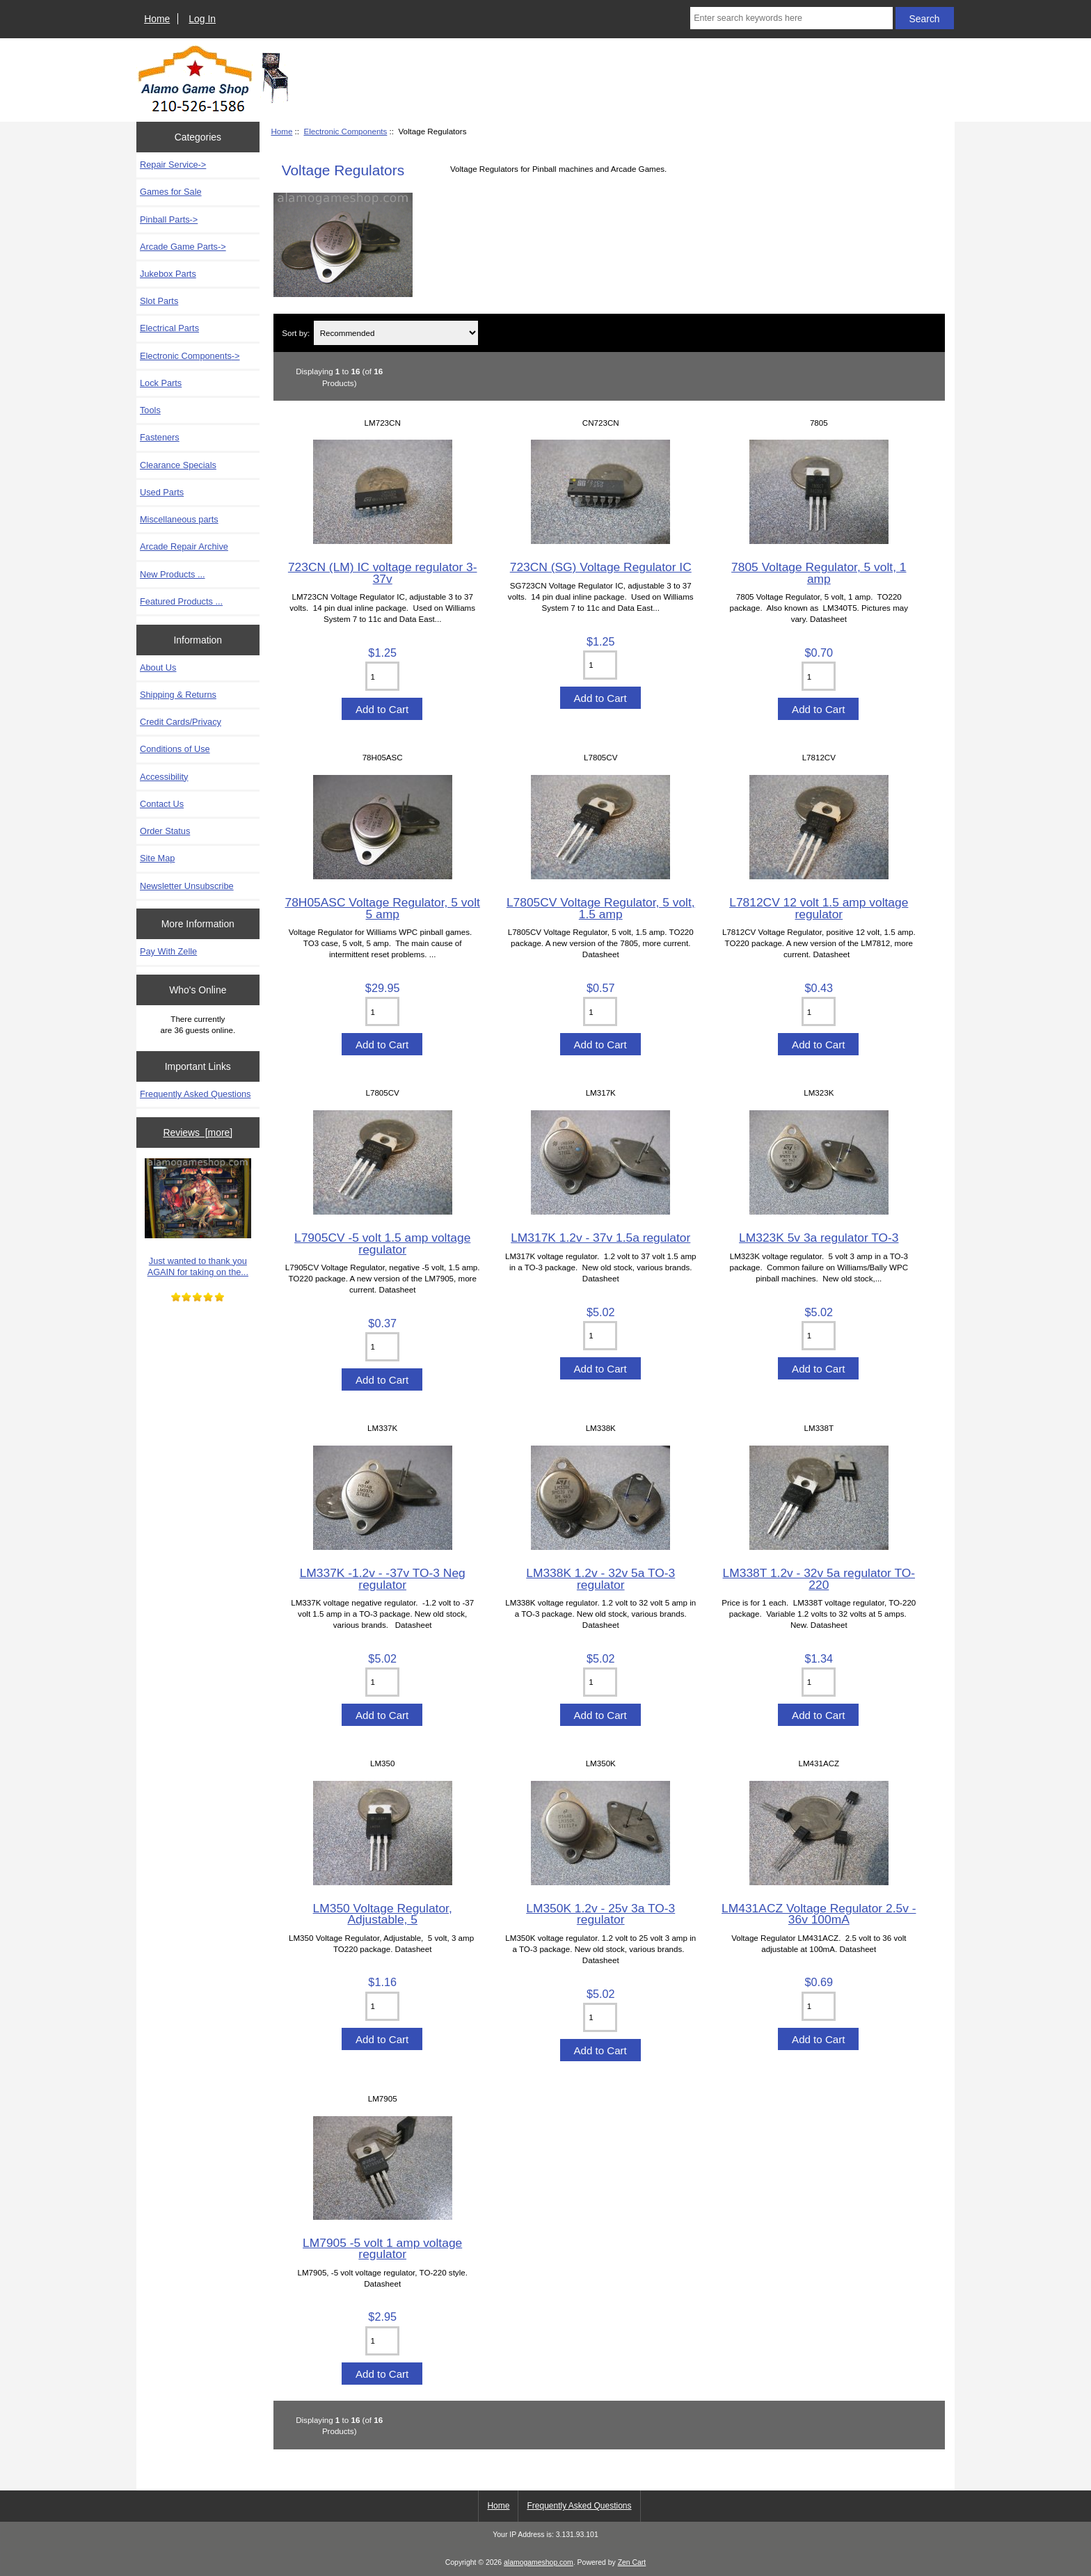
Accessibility (164, 776)
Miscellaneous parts (179, 519)
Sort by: (296, 332)
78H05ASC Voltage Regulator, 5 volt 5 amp (382, 907)
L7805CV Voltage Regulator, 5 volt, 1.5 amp (601, 907)
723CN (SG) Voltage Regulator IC (601, 567)
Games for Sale (171, 191)
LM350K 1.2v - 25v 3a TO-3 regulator (600, 1913)
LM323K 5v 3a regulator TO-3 (818, 1238)
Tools (150, 410)
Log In (202, 18)
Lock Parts (161, 383)
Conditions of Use (175, 749)
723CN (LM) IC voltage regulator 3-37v (382, 572)
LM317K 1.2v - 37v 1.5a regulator (600, 1238)
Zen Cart (632, 2562)
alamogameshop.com (538, 2562)
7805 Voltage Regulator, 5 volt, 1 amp (818, 572)
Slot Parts (159, 301)
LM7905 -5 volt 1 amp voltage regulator (382, 2248)
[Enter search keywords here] (791, 18)
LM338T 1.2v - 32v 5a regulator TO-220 (819, 1578)
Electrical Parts (169, 328)
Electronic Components (345, 131)
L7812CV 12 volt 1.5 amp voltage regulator (818, 907)
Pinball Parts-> (169, 219)
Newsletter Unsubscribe (187, 886)
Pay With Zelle (168, 951)
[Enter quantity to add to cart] (382, 676)
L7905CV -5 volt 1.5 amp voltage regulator (382, 1243)
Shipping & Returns (178, 694)
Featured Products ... (181, 601)
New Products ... (172, 574)
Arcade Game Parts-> (183, 246)
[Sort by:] (396, 333)
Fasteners (160, 437)
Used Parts (162, 492)
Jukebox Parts (168, 274)
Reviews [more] (197, 1132)
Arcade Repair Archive (184, 546)
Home (157, 18)
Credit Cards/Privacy (180, 722)
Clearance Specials (178, 465)
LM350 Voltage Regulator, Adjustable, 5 (382, 1913)
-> (190, 356)
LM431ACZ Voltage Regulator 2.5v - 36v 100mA (819, 1913)
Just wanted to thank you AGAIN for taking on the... (198, 1217)
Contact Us (162, 804)
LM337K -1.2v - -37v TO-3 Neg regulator (382, 1578)
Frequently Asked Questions (195, 1094)
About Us (158, 667)
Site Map (157, 858)
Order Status (165, 831)
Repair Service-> (173, 164)
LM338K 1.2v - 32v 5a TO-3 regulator (600, 1578)
